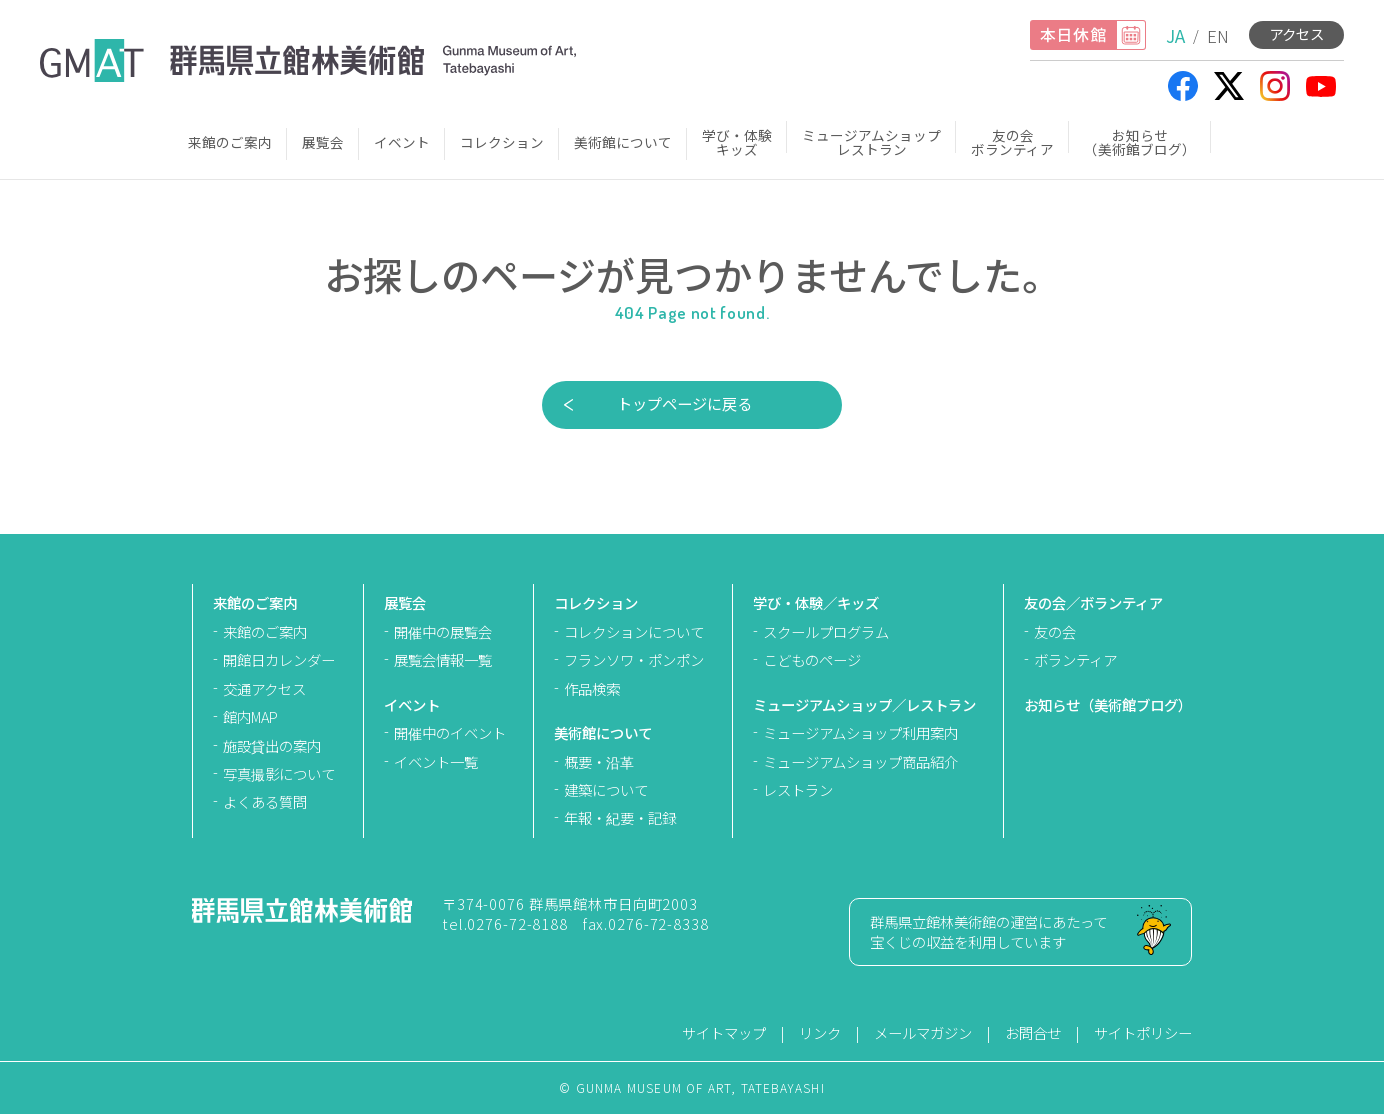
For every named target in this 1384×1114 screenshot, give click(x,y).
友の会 (1055, 631)
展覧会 (323, 142)
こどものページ (812, 659)
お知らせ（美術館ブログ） (1140, 142)
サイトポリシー (1143, 1032)
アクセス (1296, 33)
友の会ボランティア (1012, 142)
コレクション (502, 142)
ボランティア (1075, 659)
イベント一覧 (436, 761)
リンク (820, 1032)
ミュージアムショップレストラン (871, 142)
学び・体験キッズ (737, 142)
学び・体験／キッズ (816, 602)
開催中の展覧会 (443, 631)
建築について (606, 789)
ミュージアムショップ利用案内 (860, 732)
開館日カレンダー (279, 659)
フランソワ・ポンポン (634, 659)
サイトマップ (724, 1032)
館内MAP (250, 716)
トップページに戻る (684, 403)
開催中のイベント (450, 732)
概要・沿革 (599, 761)
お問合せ (1033, 1032)
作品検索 (592, 688)
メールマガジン (923, 1032)
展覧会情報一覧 (443, 659)
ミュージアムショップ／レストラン (864, 704)
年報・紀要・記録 (620, 817)
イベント (402, 142)
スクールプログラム (826, 631)
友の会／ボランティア (1093, 602)
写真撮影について (279, 773)
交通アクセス (264, 688)
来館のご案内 (230, 142)
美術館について (623, 142)
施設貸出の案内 (272, 745)
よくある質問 (265, 801)
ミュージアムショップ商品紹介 (860, 761)
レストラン (798, 789)
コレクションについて (634, 631)
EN (1218, 35)
